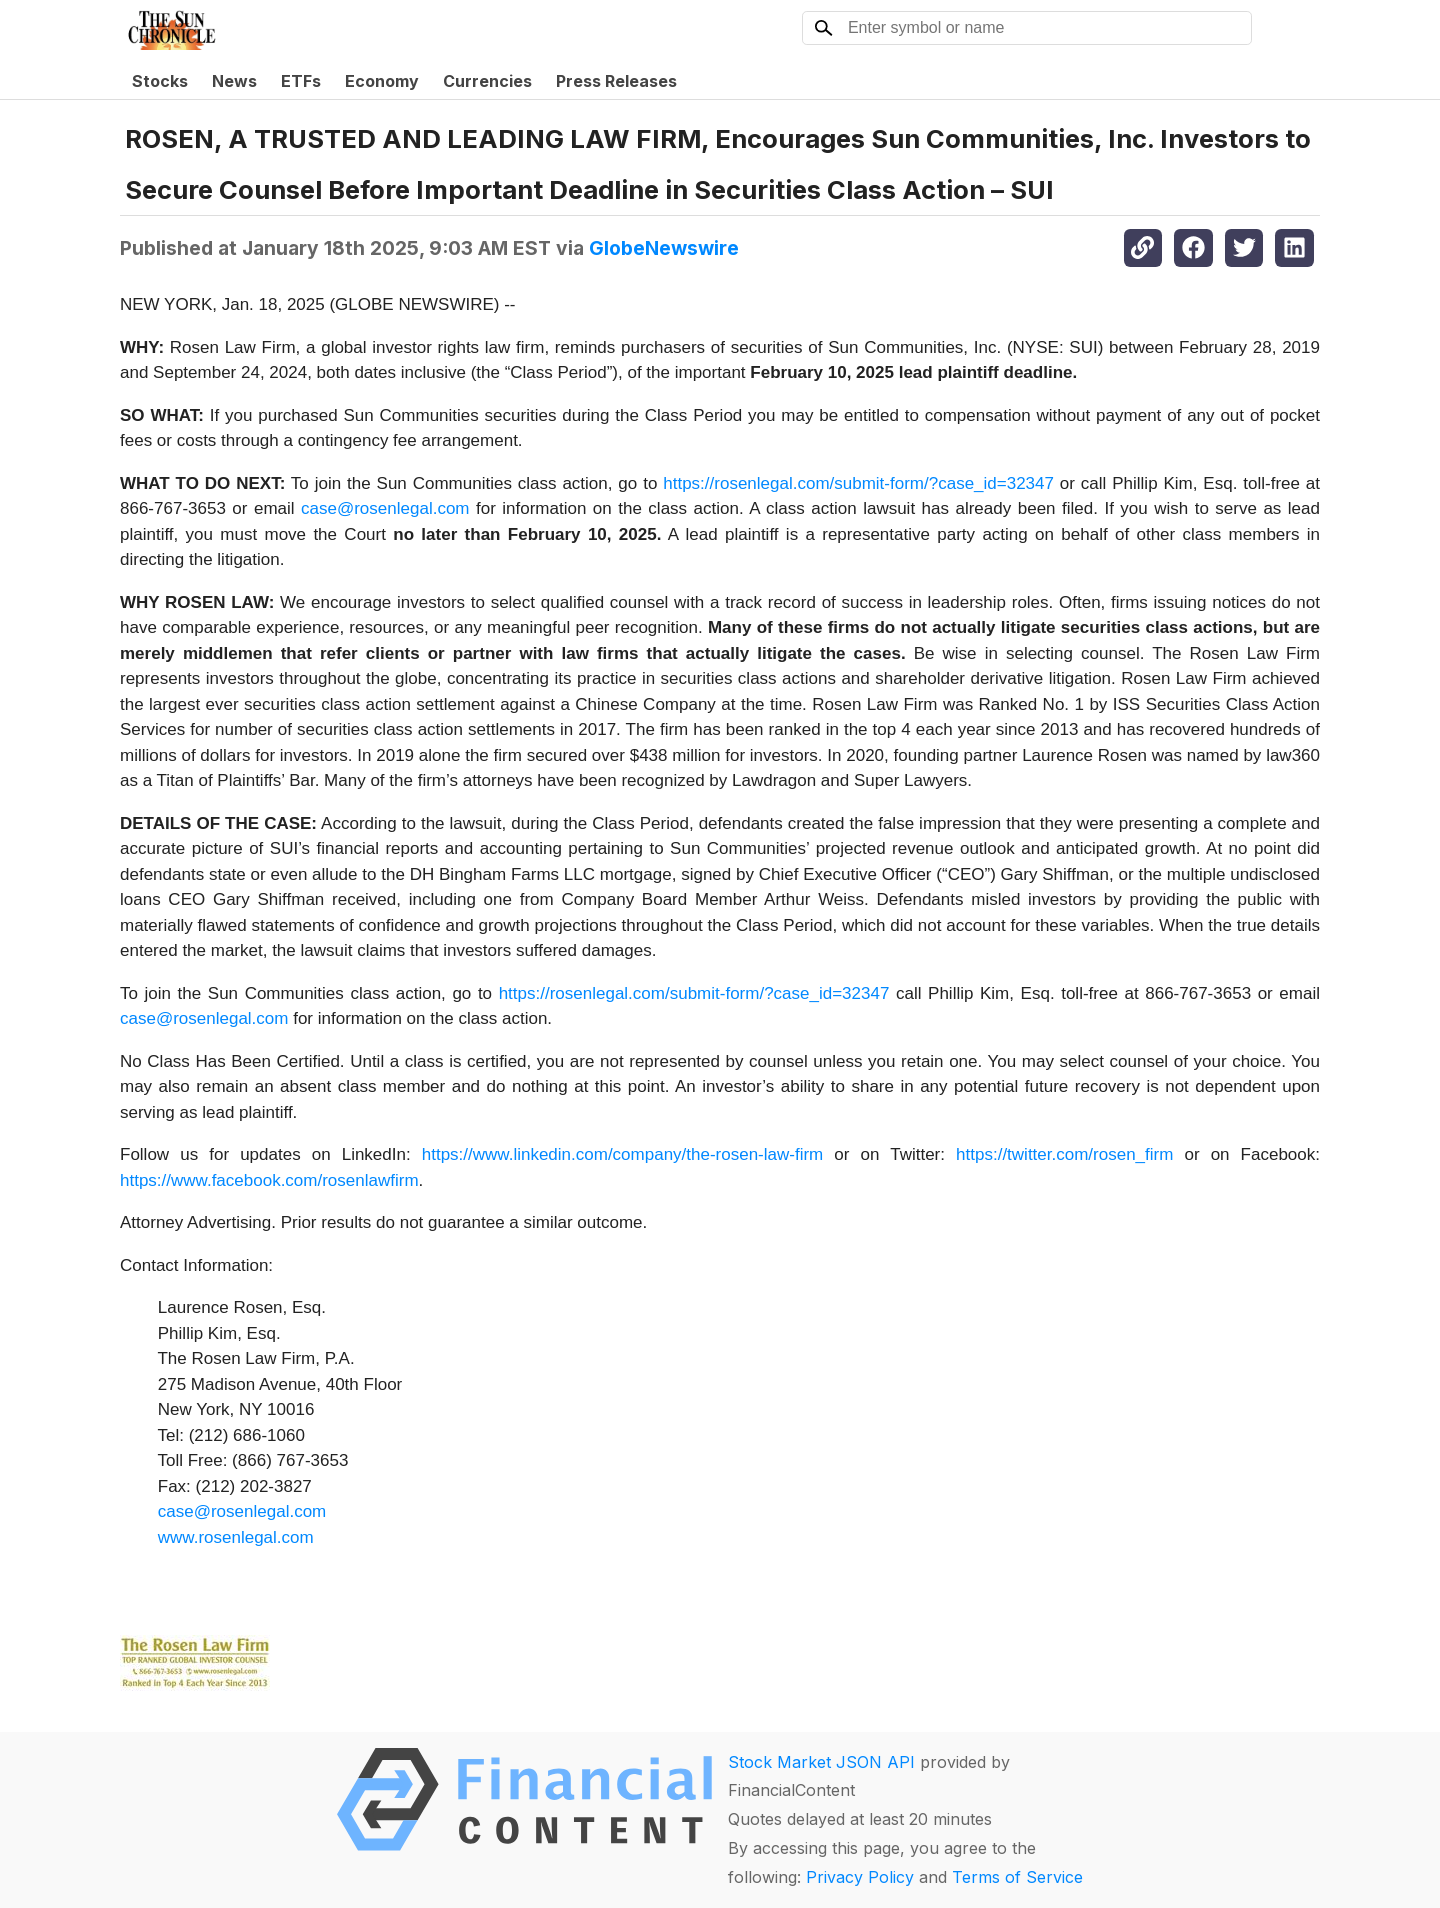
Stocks (160, 81)
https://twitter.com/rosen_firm (1064, 1154)
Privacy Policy (860, 1877)
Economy (382, 81)
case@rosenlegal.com (385, 508)
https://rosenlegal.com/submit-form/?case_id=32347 (858, 483)
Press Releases (616, 81)
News (234, 81)
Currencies (487, 81)
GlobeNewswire (664, 248)
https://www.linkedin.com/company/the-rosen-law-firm (623, 1154)
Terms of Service (1017, 1877)
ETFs (301, 81)
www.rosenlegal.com (236, 1537)
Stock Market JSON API (821, 1762)
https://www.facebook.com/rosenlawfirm (269, 1180)
